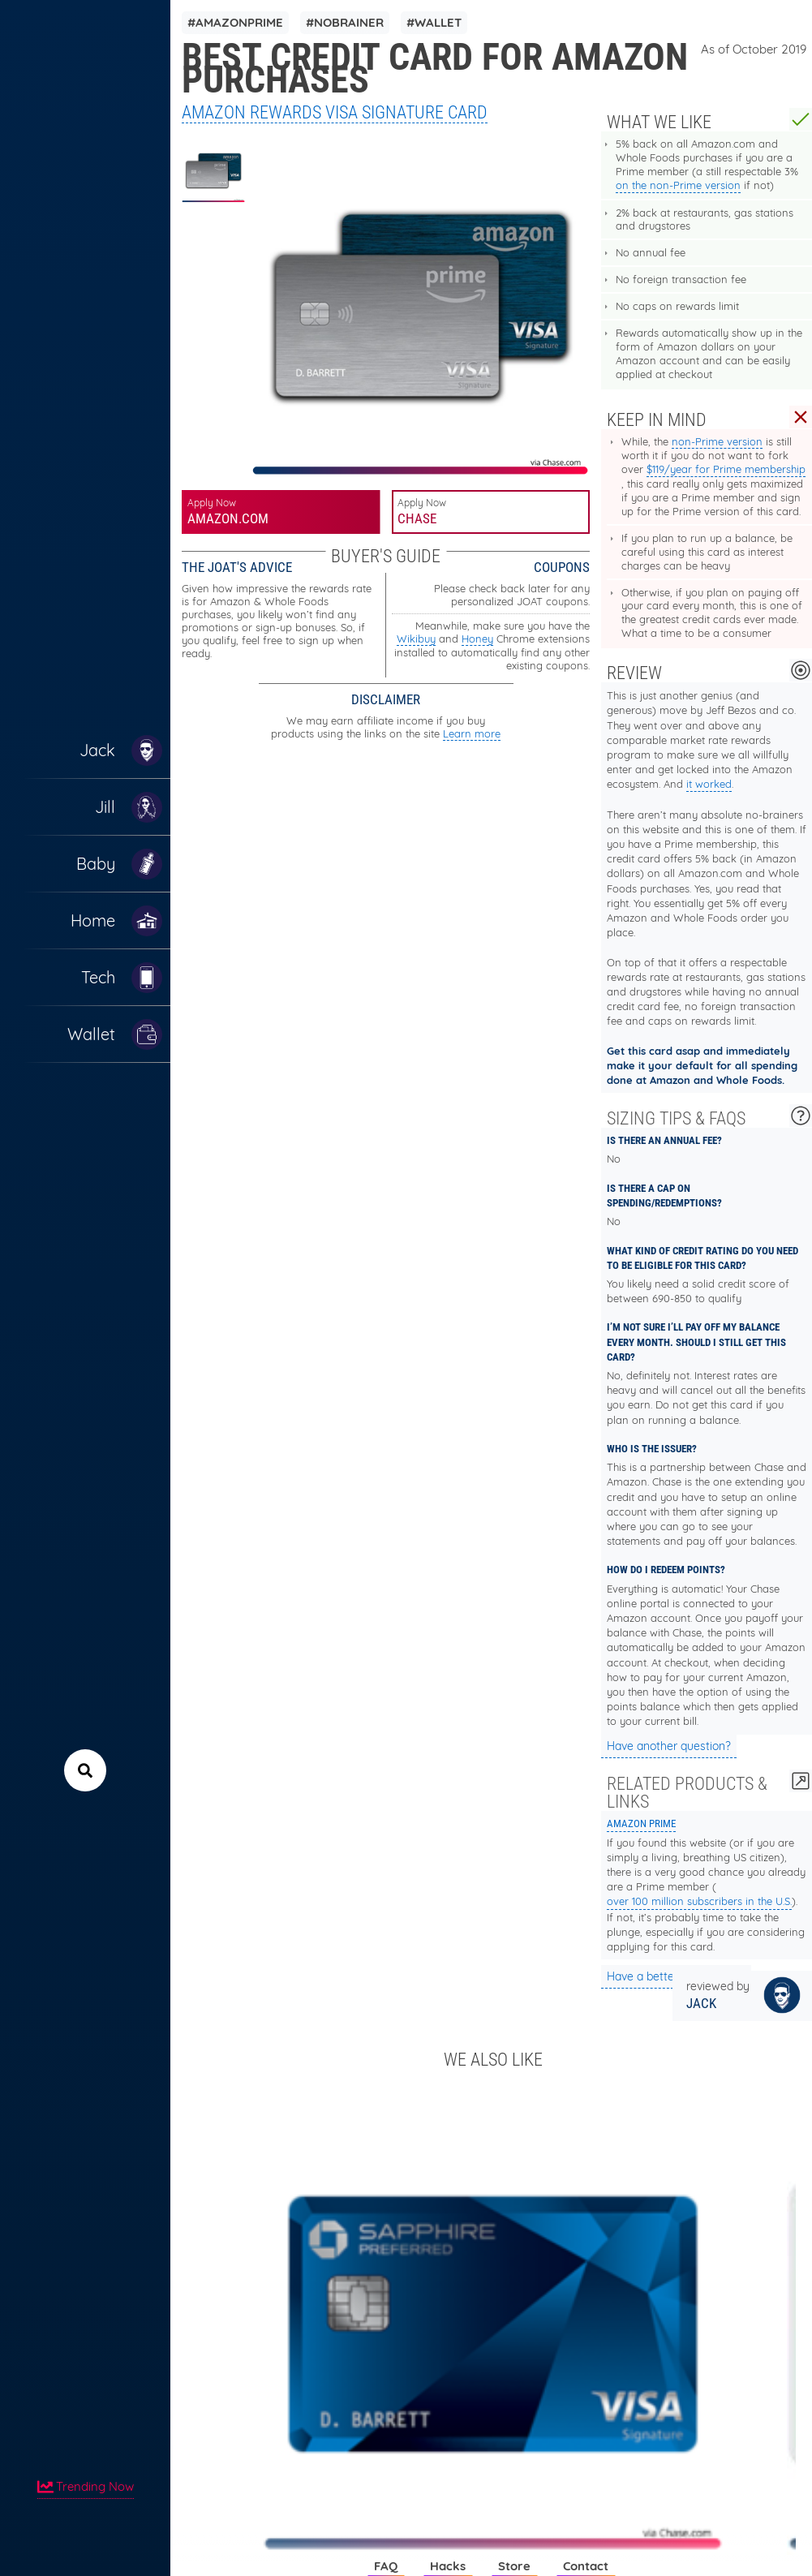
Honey (477, 638)
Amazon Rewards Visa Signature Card (335, 112)
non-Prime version (717, 441)
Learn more (472, 733)
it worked (709, 783)
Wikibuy (416, 638)
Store (514, 2566)
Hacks (448, 2566)
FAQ (385, 2566)
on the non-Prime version (678, 184)
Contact (585, 2566)
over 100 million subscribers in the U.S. (699, 1900)
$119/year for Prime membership (726, 468)
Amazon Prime (641, 1823)
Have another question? (669, 1746)
